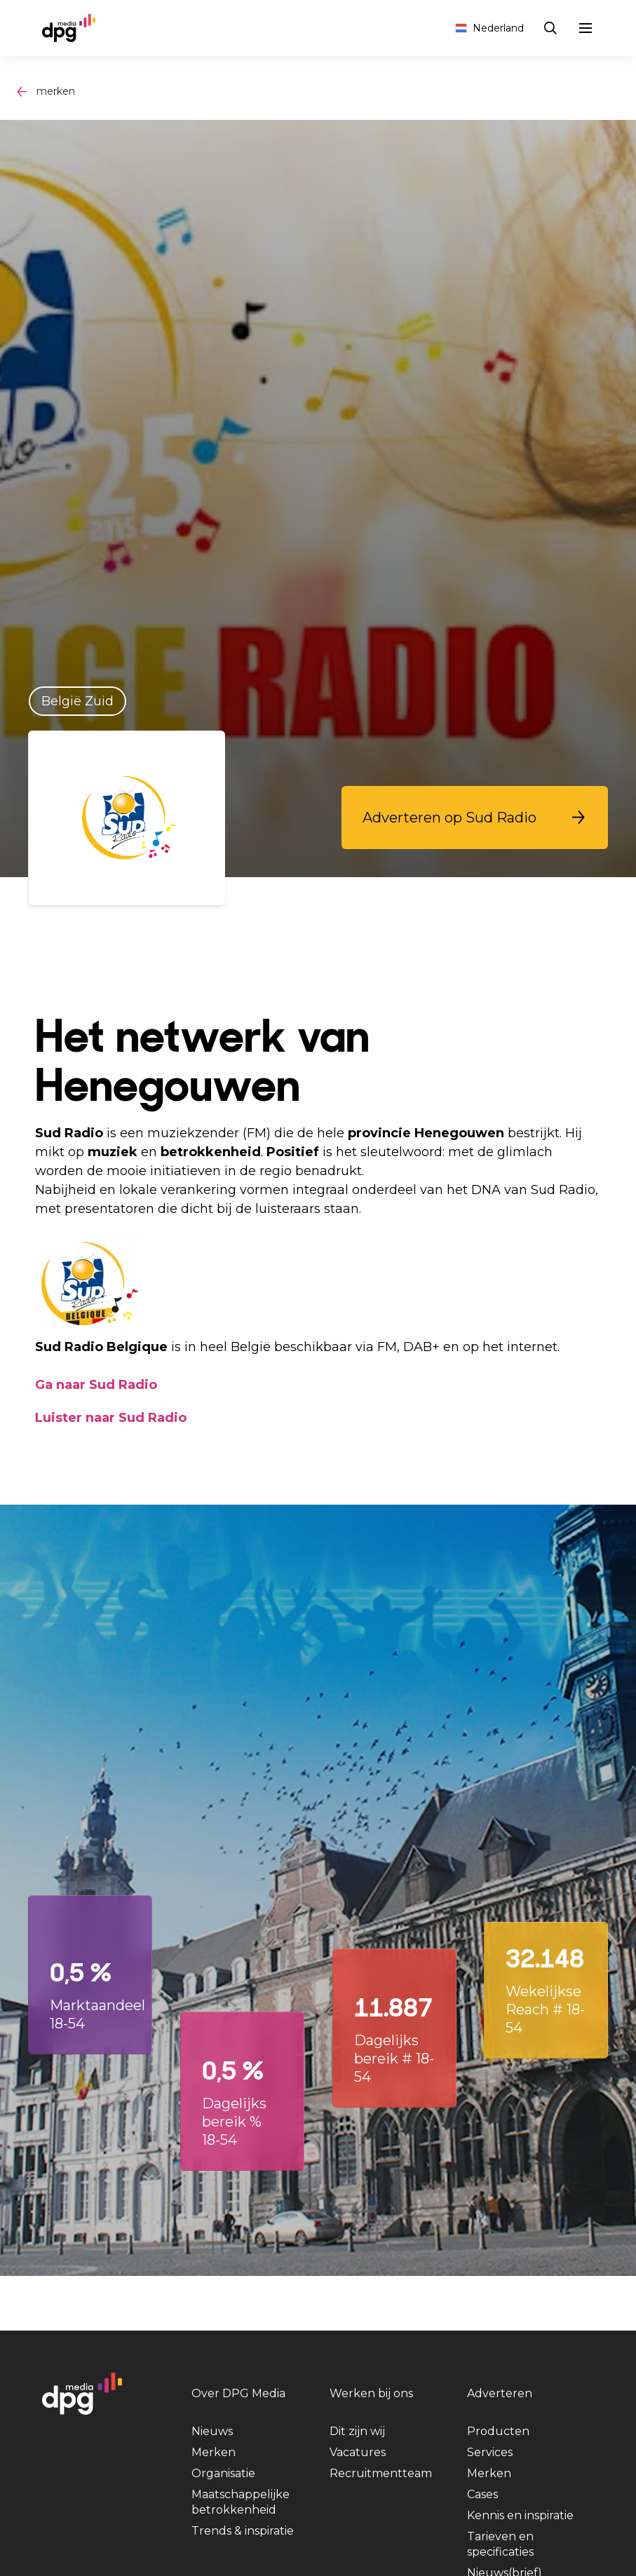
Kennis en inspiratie (520, 2515)
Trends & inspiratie (242, 2530)
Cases (482, 2494)
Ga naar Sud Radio (96, 1384)
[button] (474, 817)
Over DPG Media (238, 2393)
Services (490, 2452)
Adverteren (499, 2393)
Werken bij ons (371, 2393)
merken (55, 91)
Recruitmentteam (381, 2473)
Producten (498, 2431)
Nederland (489, 28)
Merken (213, 2452)
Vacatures (358, 2452)
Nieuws (212, 2431)
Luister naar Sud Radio (111, 1417)
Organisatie (223, 2473)
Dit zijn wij (357, 2431)
